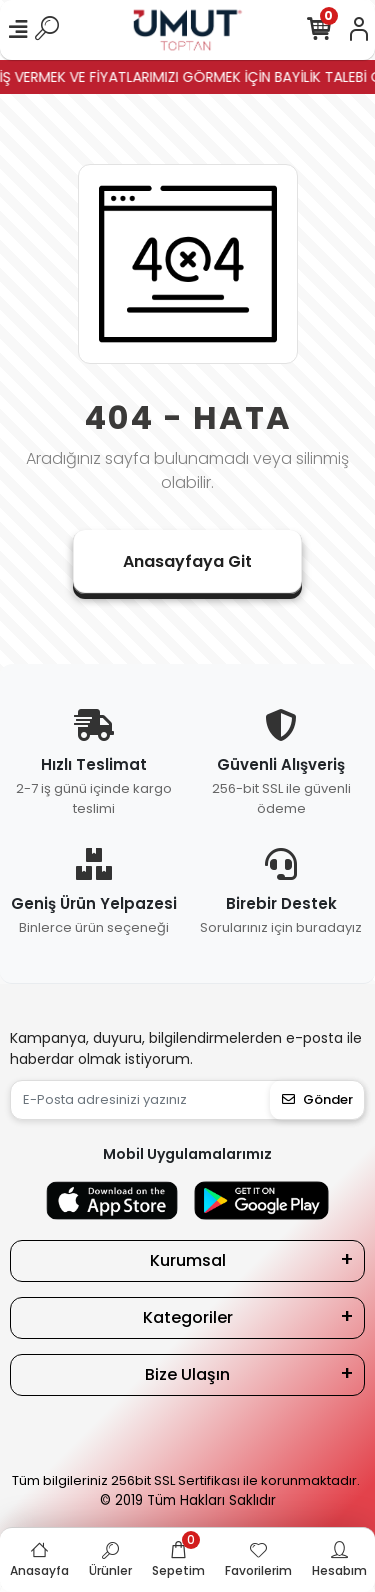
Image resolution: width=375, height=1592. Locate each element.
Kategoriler (188, 1317)
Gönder (317, 1099)
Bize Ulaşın (187, 1374)
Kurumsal (188, 1260)
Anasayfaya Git (187, 561)
